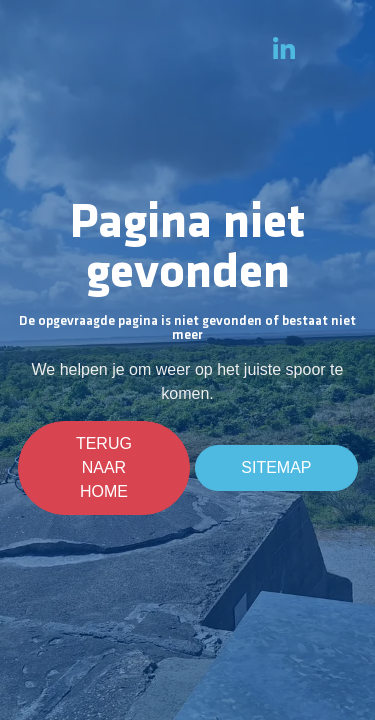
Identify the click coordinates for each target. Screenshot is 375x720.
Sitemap (276, 468)
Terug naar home (104, 468)
